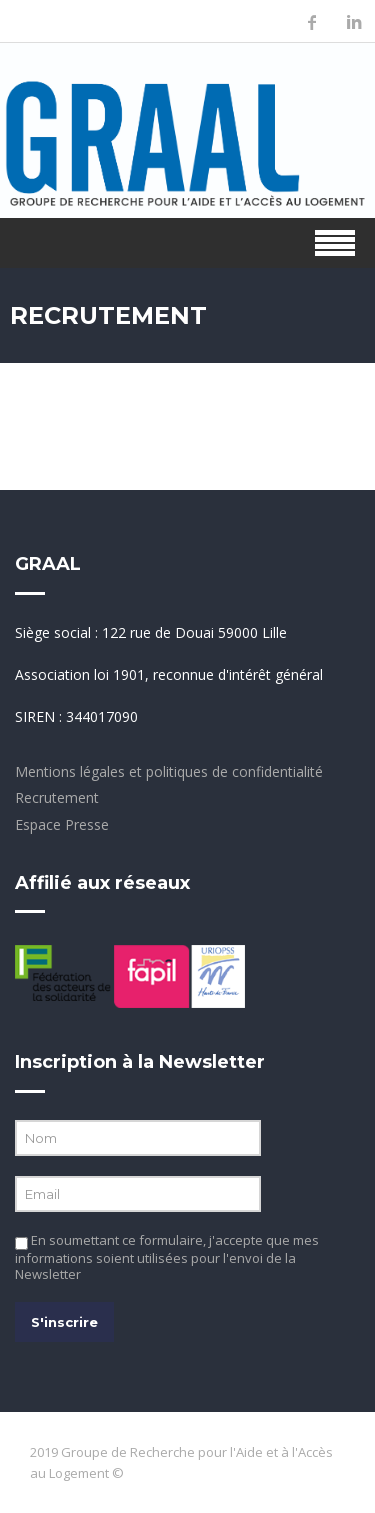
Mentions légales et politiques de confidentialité (169, 771)
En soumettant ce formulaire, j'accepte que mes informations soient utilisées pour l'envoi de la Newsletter (167, 1257)
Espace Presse (62, 824)
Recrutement (57, 797)
